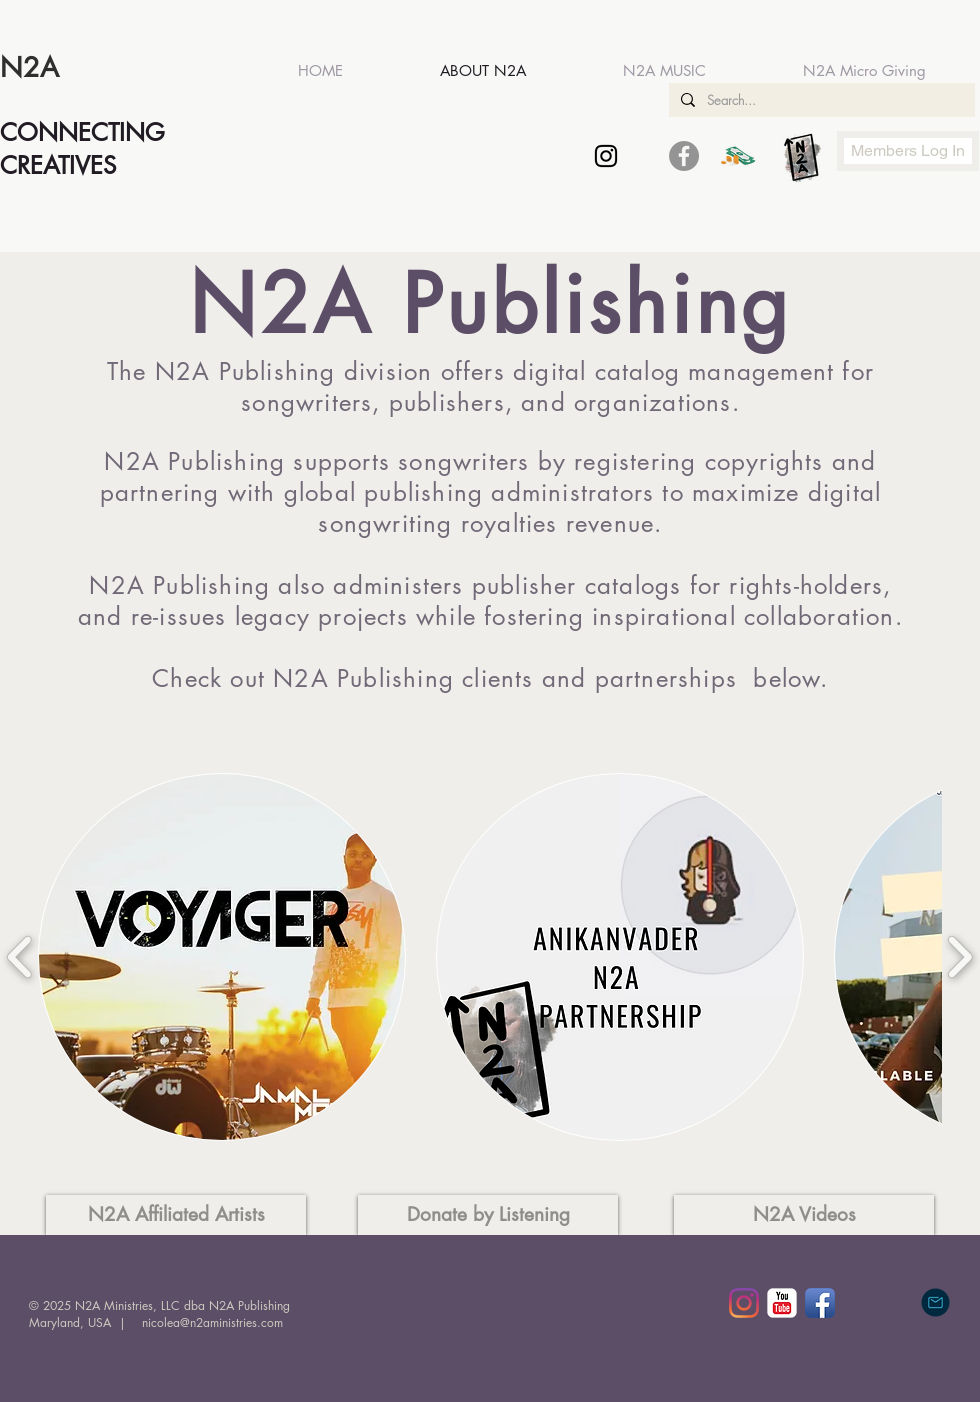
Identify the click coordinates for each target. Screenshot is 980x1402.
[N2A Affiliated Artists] (176, 1215)
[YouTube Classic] (782, 1303)
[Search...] (820, 100)
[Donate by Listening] (488, 1215)
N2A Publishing (245, 371)
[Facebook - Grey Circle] (684, 156)
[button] (222, 957)
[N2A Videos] (804, 1215)
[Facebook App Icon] (820, 1303)
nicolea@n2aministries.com (212, 1322)
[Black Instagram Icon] (606, 156)
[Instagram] (744, 1303)
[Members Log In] (908, 151)
